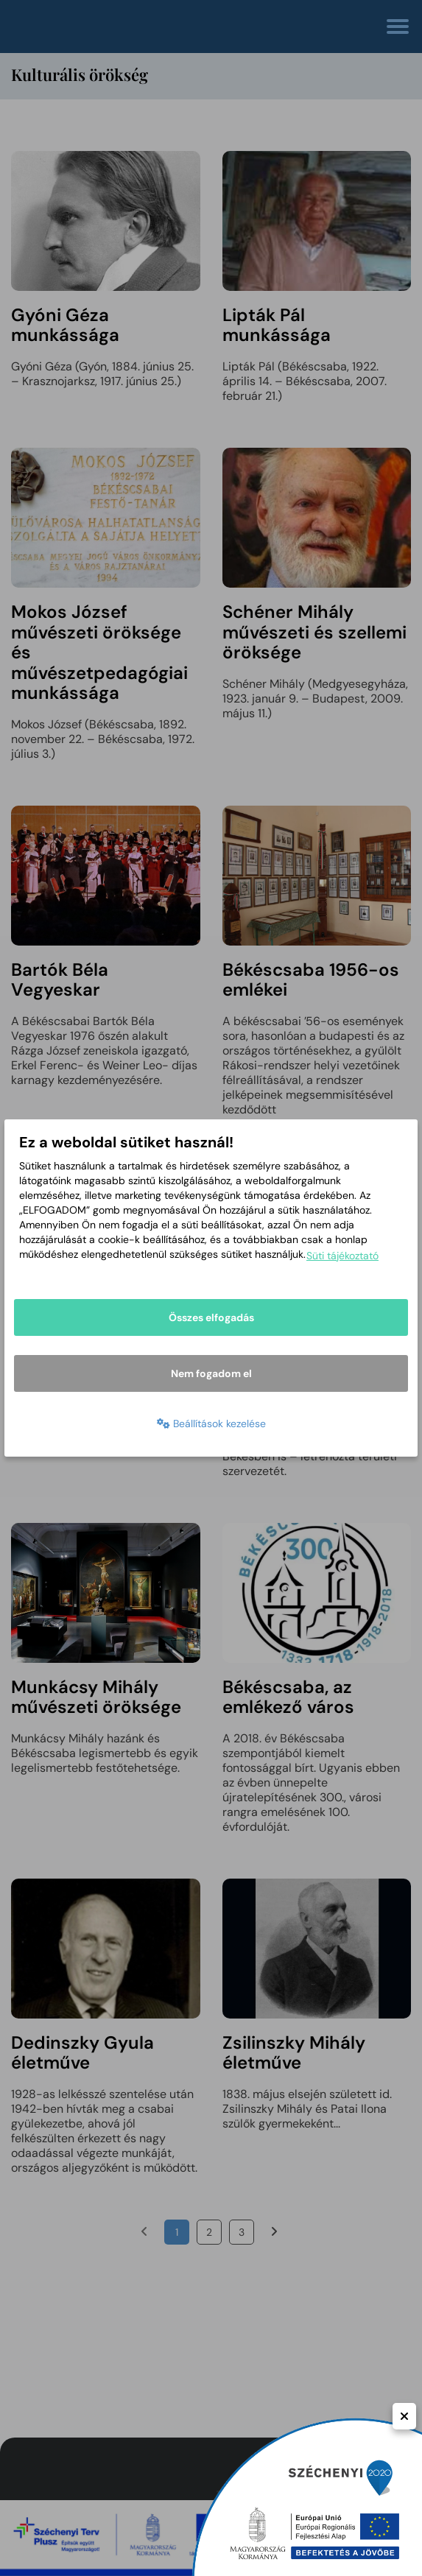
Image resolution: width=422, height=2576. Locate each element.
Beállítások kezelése (211, 1423)
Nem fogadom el (211, 1373)
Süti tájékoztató (342, 1255)
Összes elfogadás (211, 1317)
